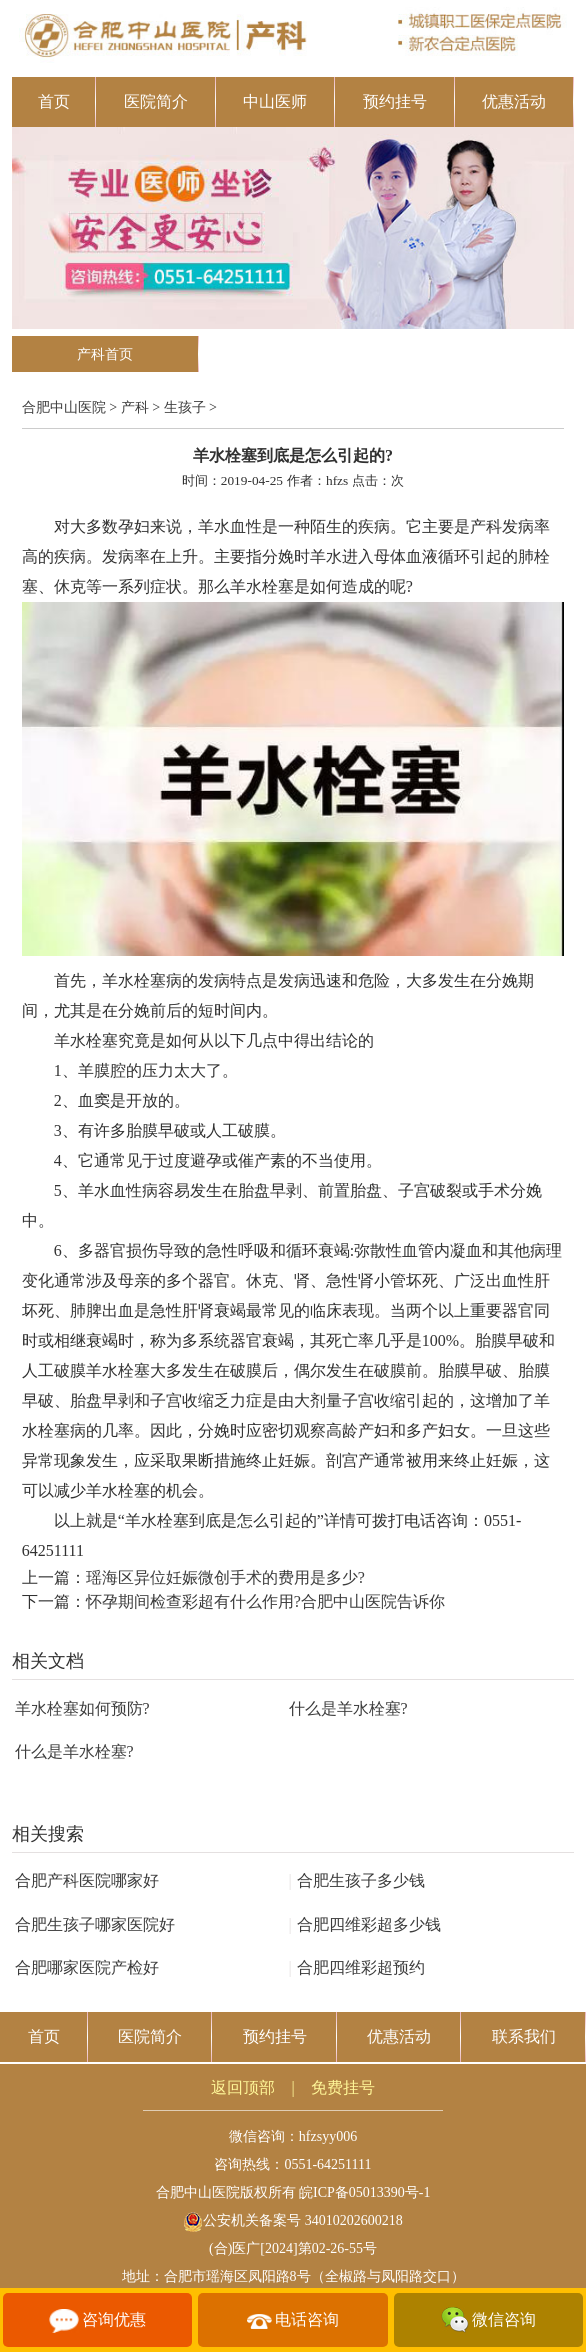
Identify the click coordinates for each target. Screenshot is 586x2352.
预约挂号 (395, 101)
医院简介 (156, 101)
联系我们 (524, 2036)
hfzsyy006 (328, 2136)
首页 (54, 101)
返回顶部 (243, 2087)
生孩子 (185, 407)
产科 (135, 407)
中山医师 (275, 101)
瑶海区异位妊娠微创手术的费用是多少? (225, 1577)
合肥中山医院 (64, 407)
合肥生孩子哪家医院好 (95, 1924)
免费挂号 (343, 2087)
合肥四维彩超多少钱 (365, 1924)
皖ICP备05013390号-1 (364, 2192)
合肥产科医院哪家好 (87, 1880)
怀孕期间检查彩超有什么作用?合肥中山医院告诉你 (265, 1601)
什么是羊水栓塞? (348, 1708)
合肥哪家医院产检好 (87, 1967)
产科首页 (105, 354)
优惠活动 (514, 101)
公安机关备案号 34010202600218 (293, 2220)
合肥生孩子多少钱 (357, 1880)
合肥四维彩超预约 (357, 1967)
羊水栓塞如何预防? (82, 1708)
